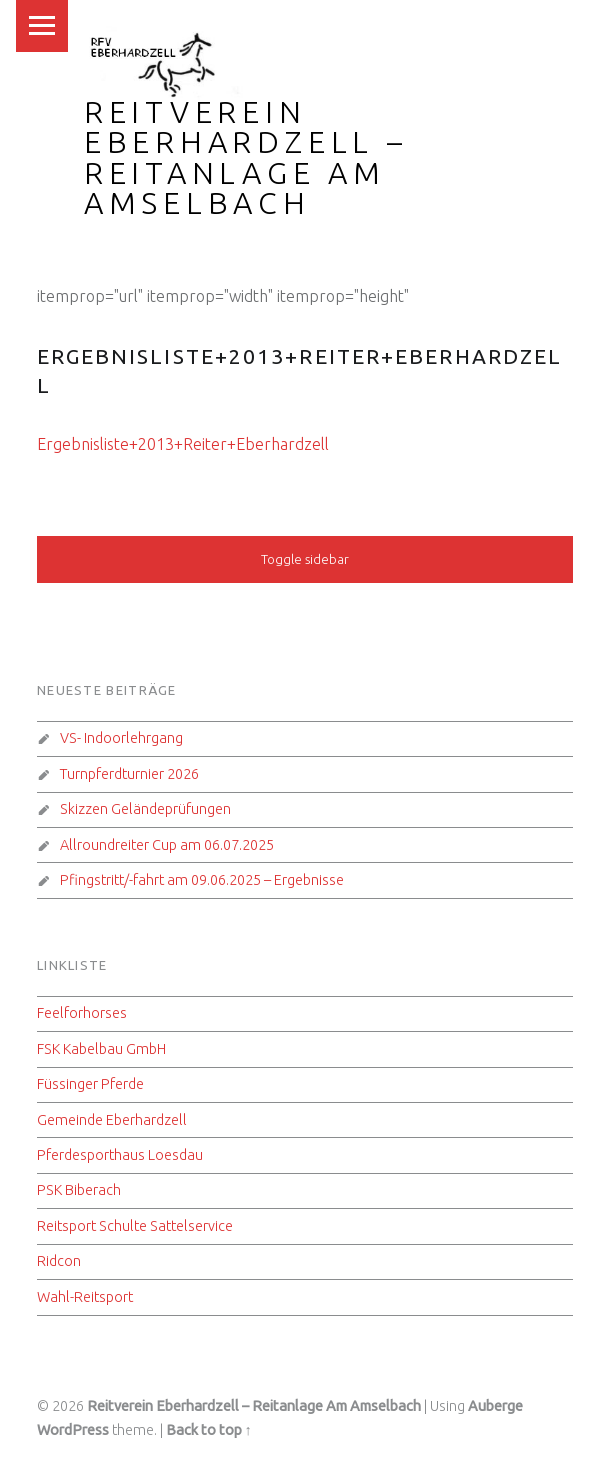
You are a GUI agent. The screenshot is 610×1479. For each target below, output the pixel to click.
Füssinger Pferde (90, 1084)
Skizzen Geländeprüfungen (145, 809)
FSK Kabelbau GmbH (101, 1049)
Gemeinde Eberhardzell (112, 1120)
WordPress (73, 1430)
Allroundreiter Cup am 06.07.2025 (167, 845)
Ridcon (59, 1261)
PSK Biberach (79, 1190)
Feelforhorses (82, 1013)
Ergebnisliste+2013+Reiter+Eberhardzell (183, 444)
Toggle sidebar (305, 559)
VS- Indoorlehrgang (121, 738)
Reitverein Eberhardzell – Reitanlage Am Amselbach (246, 157)
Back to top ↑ (209, 1430)
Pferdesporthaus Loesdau (120, 1155)
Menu (42, 26)
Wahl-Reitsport (85, 1297)
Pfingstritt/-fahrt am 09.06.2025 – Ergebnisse (202, 880)
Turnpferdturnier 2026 (129, 774)
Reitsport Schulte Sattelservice (135, 1226)
